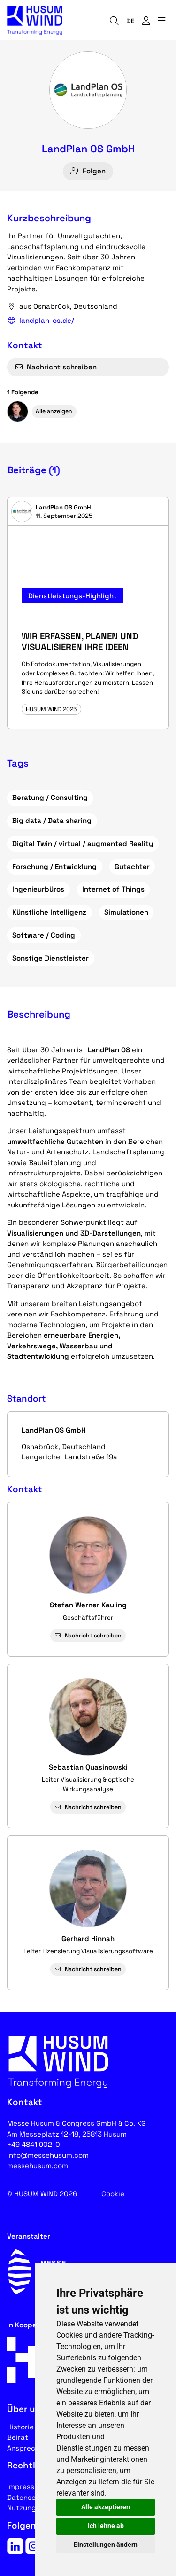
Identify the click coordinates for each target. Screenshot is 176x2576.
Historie (20, 2426)
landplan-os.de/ (40, 320)
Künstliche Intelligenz (49, 912)
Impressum (26, 2486)
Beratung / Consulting (50, 797)
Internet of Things (113, 889)
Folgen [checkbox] (88, 170)
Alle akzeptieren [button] (105, 2507)
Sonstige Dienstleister (50, 958)
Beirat (17, 2437)
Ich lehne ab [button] (106, 2525)
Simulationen (126, 912)
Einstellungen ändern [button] (106, 2544)
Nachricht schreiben (56, 366)
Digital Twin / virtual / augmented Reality (82, 843)
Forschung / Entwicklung (54, 866)
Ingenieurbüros (38, 889)
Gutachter (132, 866)
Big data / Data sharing (52, 820)
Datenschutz (29, 2497)
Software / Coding (43, 935)
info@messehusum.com (48, 2155)
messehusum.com (37, 2165)
